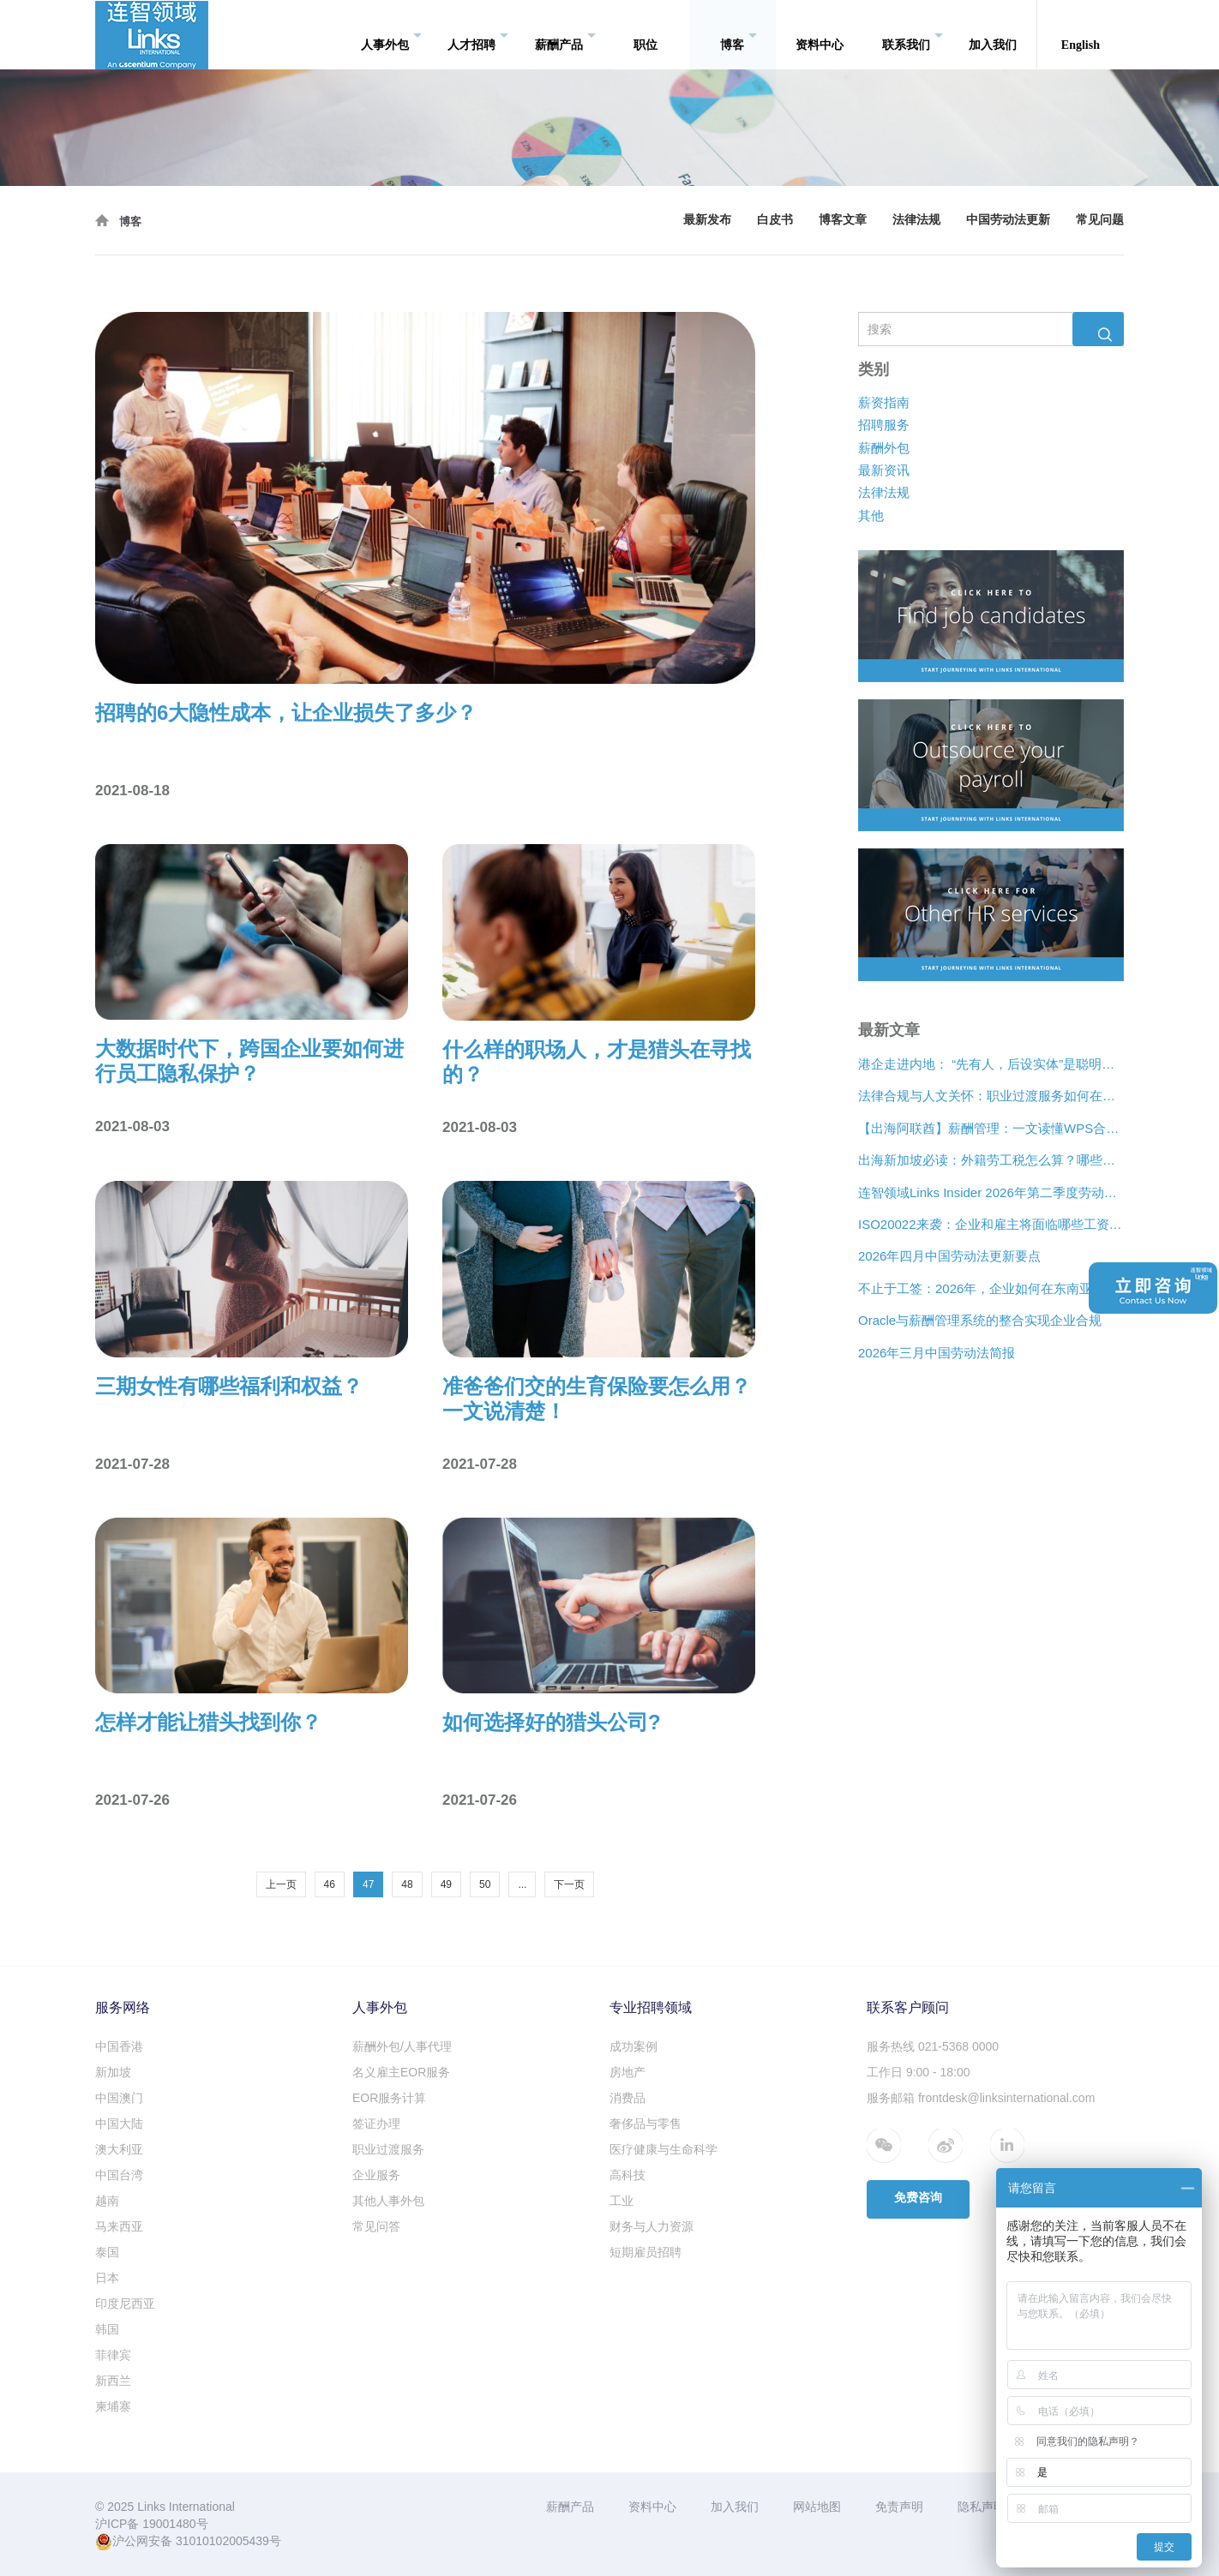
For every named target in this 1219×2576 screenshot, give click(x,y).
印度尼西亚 (125, 2303)
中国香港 (119, 2046)
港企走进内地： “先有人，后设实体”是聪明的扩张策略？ (991, 1064)
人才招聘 (477, 34)
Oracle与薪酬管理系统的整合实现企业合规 (980, 1320)
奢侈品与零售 (646, 2124)
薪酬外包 (884, 447)
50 (484, 1884)
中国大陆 (119, 2124)
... (522, 1884)
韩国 (107, 2329)
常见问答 (376, 2226)
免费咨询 (918, 2197)
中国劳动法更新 (1008, 219)
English (1080, 33)
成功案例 (634, 2046)
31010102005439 (222, 2541)
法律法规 (916, 219)
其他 (871, 515)
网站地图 (817, 2506)
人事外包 (391, 34)
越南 (107, 2201)
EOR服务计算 (389, 2098)
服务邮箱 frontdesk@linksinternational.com (981, 2098)
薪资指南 (884, 402)
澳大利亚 (119, 2149)
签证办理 (376, 2124)
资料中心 (820, 33)
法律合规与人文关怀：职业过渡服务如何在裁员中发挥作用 (991, 1095)
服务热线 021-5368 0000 (933, 2046)
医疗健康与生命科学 (664, 2149)
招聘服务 (884, 424)
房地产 (628, 2072)
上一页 (281, 1884)
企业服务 (376, 2175)
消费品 (628, 2098)
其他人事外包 (388, 2201)
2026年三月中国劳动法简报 (936, 1352)
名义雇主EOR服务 (401, 2072)
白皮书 (775, 219)
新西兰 (113, 2381)
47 (368, 1884)
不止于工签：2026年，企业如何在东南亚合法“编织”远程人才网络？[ (991, 1288)
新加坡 (113, 2072)
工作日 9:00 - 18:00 (918, 2072)
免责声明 (899, 2506)
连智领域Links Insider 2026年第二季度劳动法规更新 (991, 1192)
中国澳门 (119, 2098)
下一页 (569, 1884)
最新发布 (707, 219)
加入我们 (993, 33)
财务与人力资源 (652, 2226)
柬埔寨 (113, 2406)
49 (446, 1884)
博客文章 (843, 219)
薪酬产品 (565, 34)
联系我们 (912, 34)
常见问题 (1100, 219)
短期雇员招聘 (646, 2252)
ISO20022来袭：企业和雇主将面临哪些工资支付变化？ (991, 1224)
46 (329, 1884)
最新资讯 (884, 470)
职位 (646, 33)
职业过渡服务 (388, 2149)
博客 (738, 34)
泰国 (107, 2252)
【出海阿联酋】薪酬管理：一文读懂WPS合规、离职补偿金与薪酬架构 (991, 1128)
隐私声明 (982, 2506)
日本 (107, 2278)
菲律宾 (113, 2355)
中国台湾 (119, 2175)
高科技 (628, 2175)
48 (406, 1884)
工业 (622, 2201)
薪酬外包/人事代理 (402, 2046)
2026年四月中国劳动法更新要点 (949, 1256)
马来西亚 (119, 2226)
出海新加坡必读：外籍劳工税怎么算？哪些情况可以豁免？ (991, 1160)
